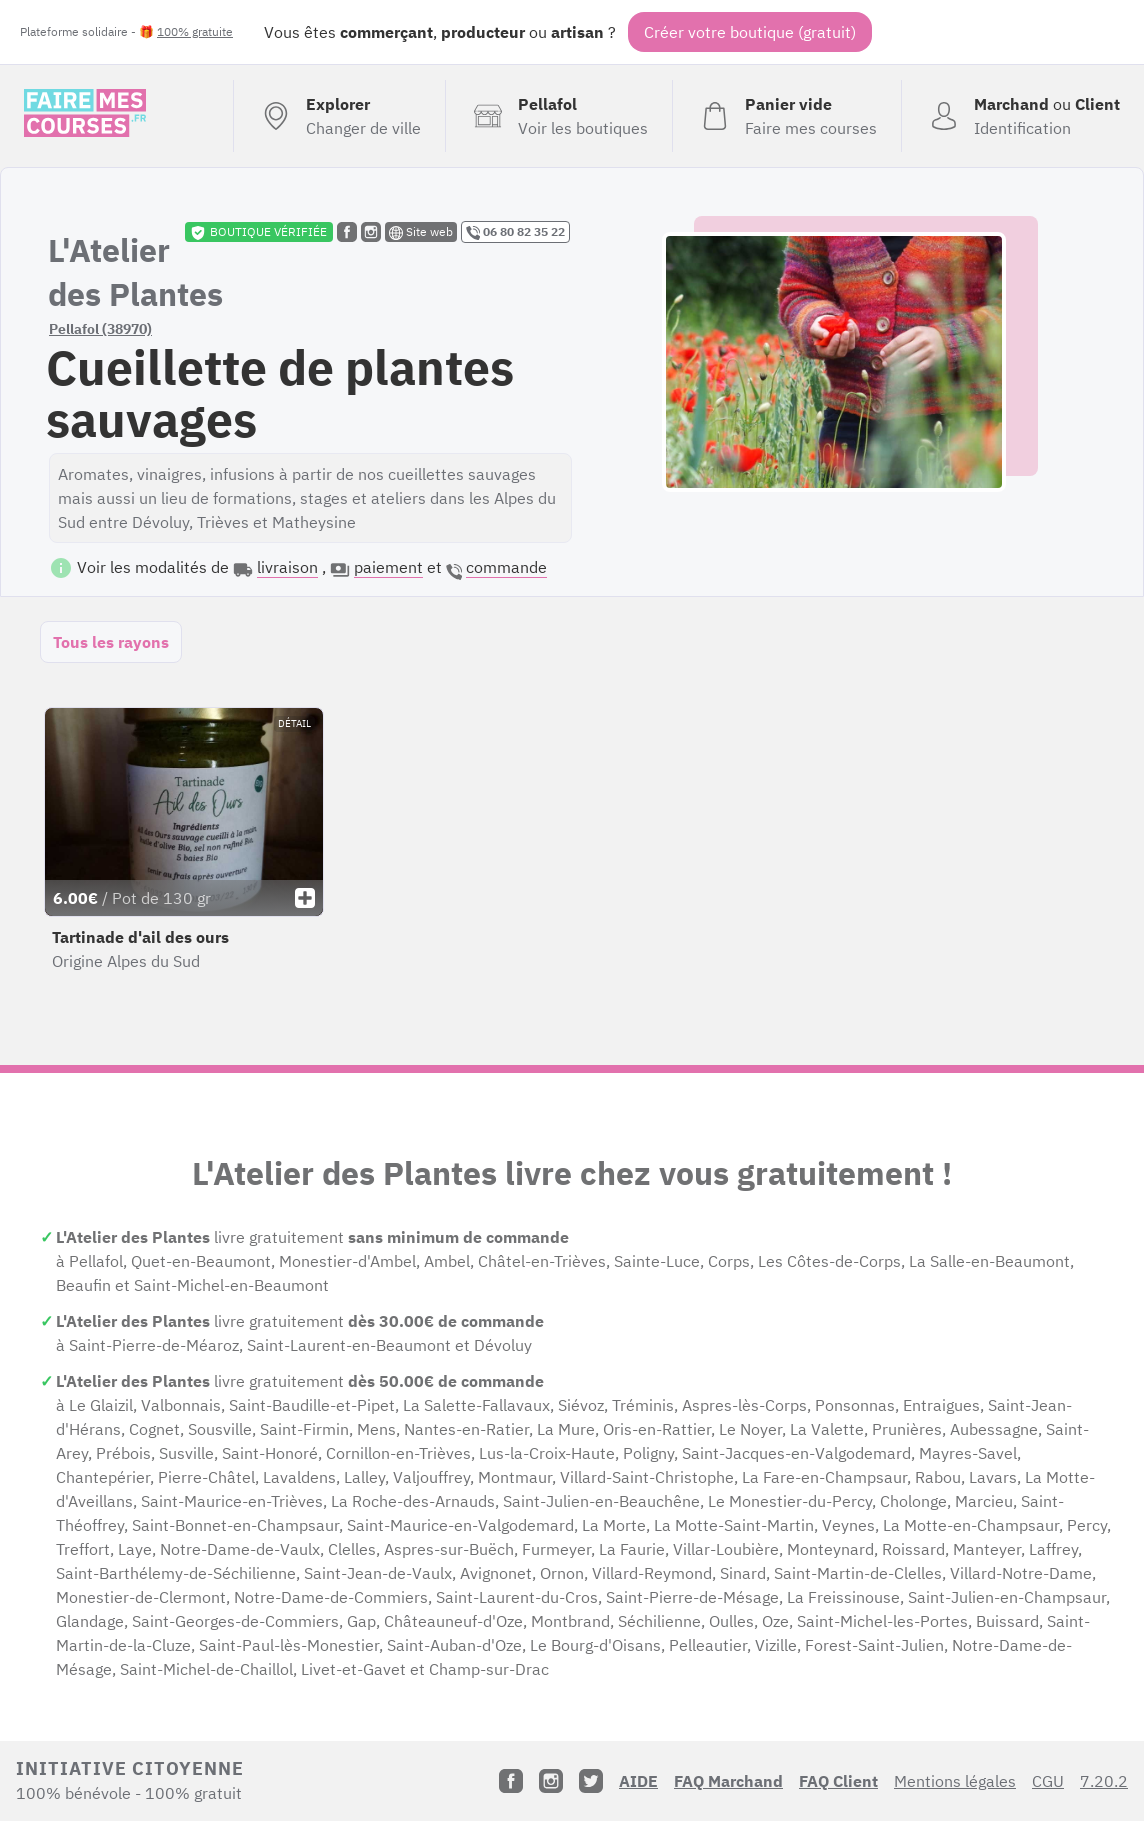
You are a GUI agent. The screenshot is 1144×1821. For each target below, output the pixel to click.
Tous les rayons (111, 642)
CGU (1048, 1781)
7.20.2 (1104, 1781)
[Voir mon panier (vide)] (786, 116)
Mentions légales (955, 1781)
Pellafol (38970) (100, 329)
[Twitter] (591, 1781)
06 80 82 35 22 (515, 232)
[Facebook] (511, 1781)
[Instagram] (551, 1781)
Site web (421, 232)
